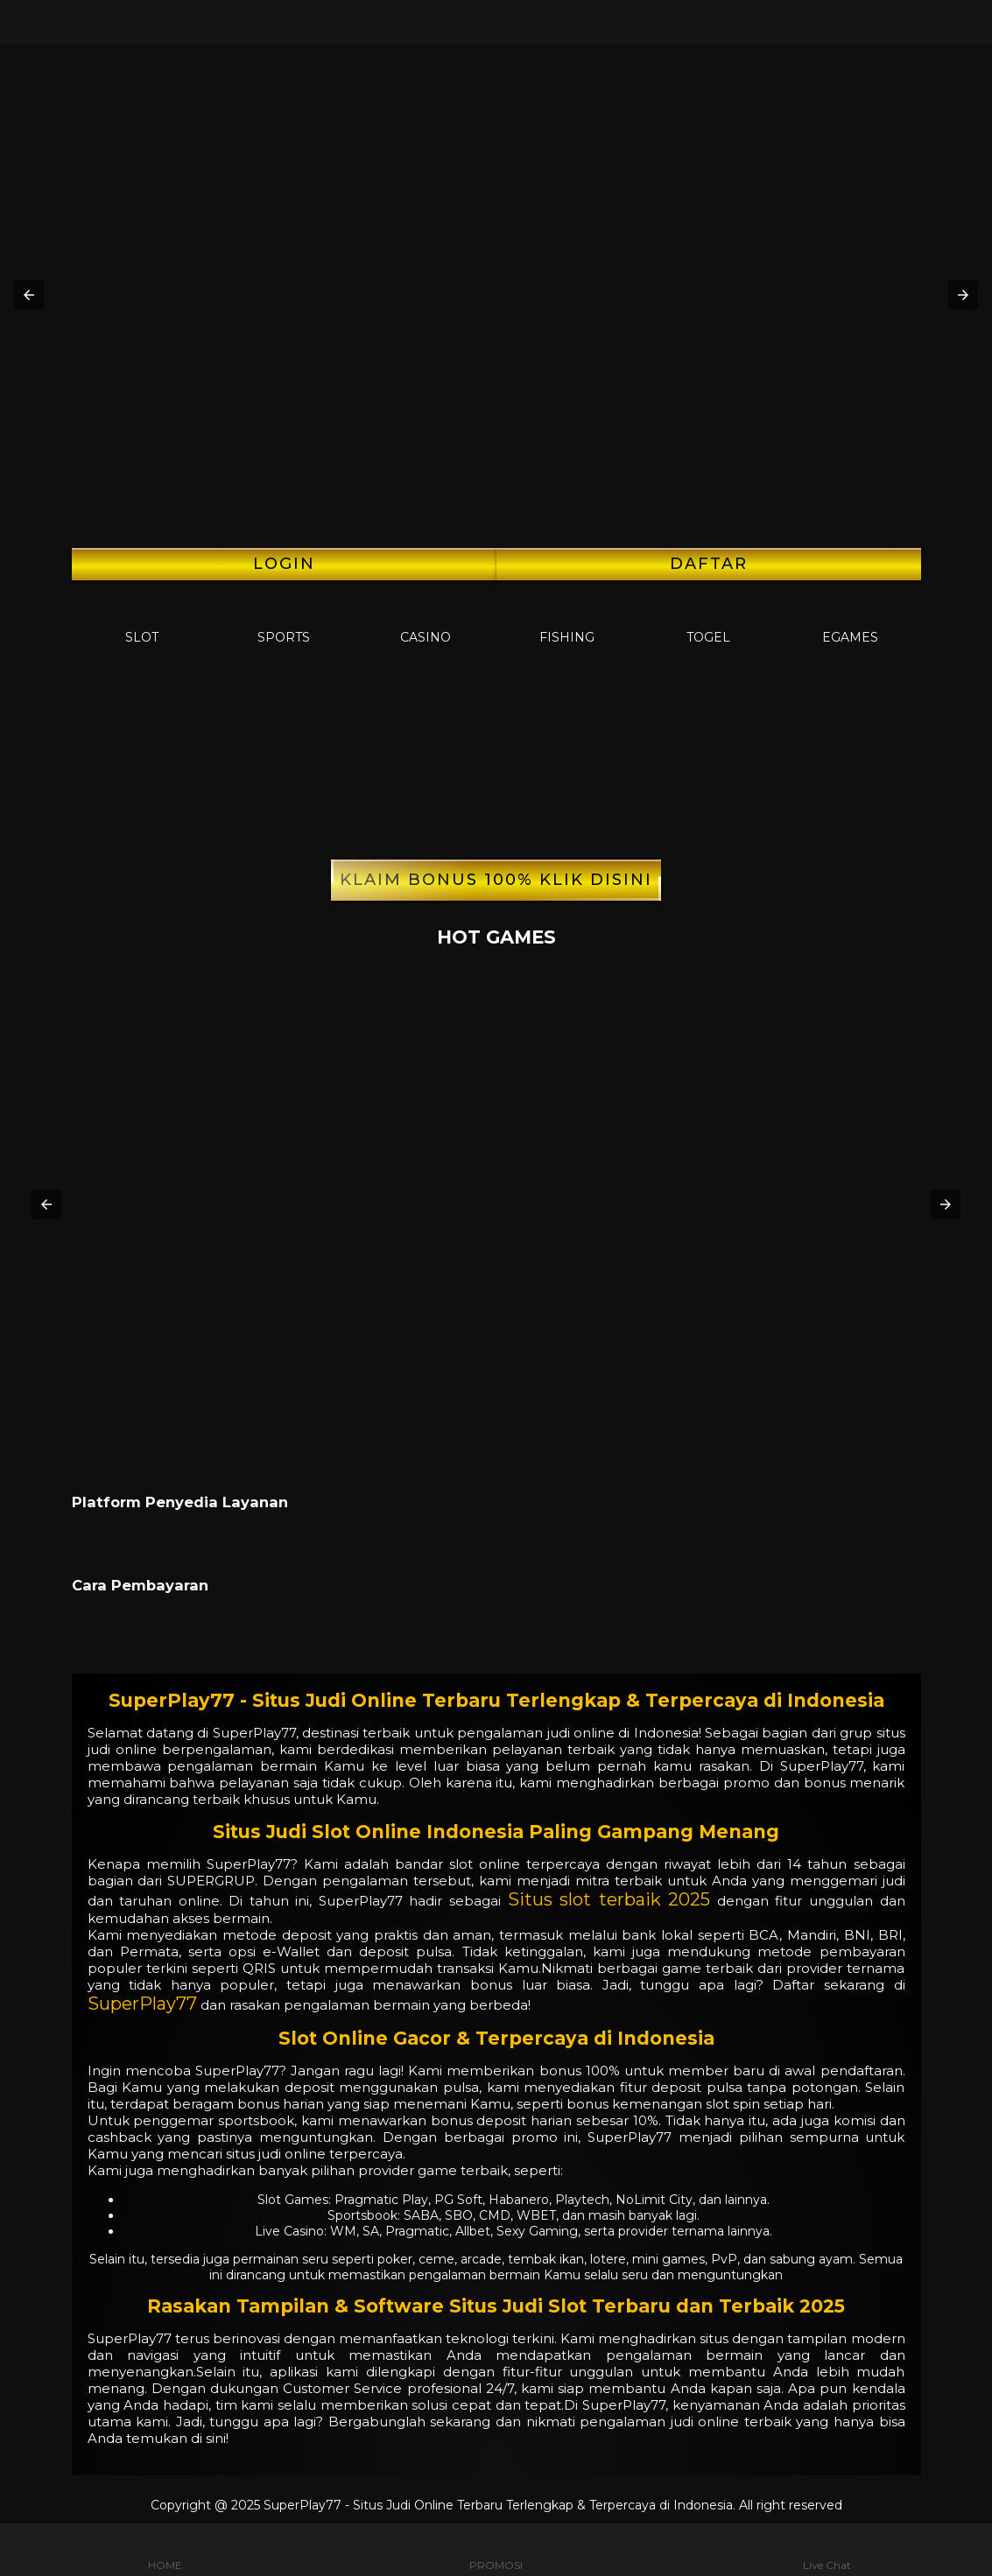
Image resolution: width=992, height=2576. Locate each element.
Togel (708, 622)
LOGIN (284, 563)
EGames (850, 622)
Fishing (566, 622)
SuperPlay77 (142, 2003)
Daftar (709, 563)
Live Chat (827, 2550)
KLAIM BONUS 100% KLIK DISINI (496, 880)
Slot (141, 622)
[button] (29, 295)
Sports (283, 622)
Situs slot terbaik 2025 (609, 1899)
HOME (165, 2550)
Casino (425, 622)
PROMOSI (496, 2550)
